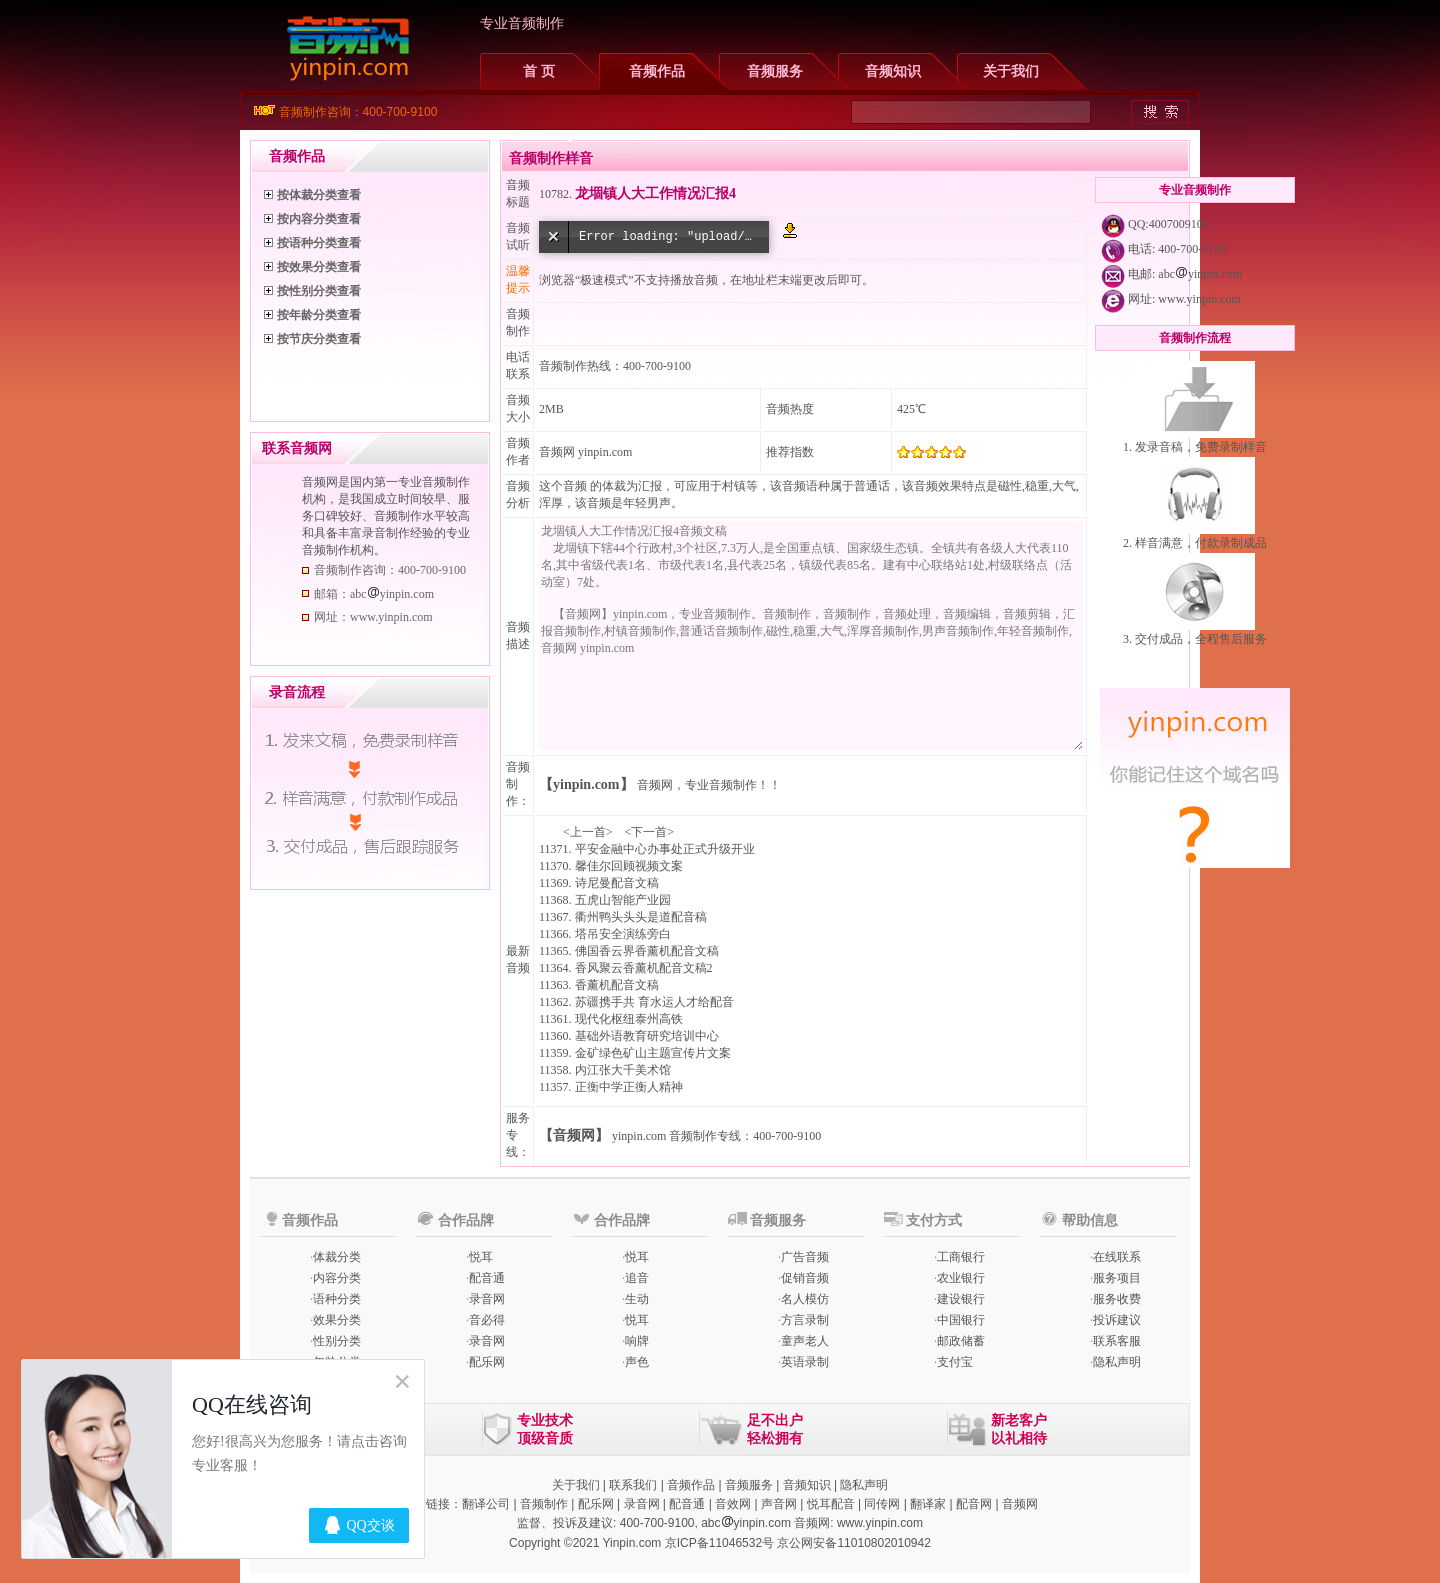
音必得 (487, 1320)
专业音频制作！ (727, 785)
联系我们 (633, 1485)
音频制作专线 (705, 1136)
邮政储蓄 (961, 1341)
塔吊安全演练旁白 (623, 934)
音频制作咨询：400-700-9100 (358, 112)
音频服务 (775, 71)
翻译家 (928, 1504)
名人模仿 (805, 1299)
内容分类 (337, 1278)
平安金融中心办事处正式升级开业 (665, 849)
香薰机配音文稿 (617, 985)
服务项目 (1117, 1278)
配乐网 (487, 1362)
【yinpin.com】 (586, 784)
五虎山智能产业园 (623, 900)
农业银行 (961, 1278)
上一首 (588, 832)
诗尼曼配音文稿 (617, 883)
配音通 (487, 1278)
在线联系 (1117, 1257)
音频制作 (544, 1504)
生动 (637, 1299)
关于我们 (1011, 71)
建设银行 (961, 1299)
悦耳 (481, 1257)
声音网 (779, 1504)
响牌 (637, 1341)
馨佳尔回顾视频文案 (629, 866)
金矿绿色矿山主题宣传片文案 (653, 1053)
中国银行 (961, 1320)
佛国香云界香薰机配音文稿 (647, 951)
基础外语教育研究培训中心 (647, 1036)
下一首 (649, 832)
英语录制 (805, 1362)
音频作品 (657, 71)
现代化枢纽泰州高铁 (629, 1019)
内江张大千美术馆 (623, 1070)
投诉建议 (1117, 1320)
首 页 (539, 71)
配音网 (974, 1504)
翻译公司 (486, 1504)
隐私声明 (1117, 1362)
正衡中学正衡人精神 (629, 1087)
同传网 (882, 1504)
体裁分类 (337, 1257)
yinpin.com (639, 1136)
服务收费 (1117, 1299)
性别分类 (337, 1341)
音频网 (557, 452)
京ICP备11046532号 (719, 1543)
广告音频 (805, 1257)
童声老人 (805, 1341)
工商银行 (961, 1257)
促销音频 (805, 1278)
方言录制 (805, 1320)
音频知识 (893, 71)
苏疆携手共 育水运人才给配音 (654, 1002)
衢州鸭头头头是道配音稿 (641, 917)
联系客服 (1117, 1341)
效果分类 (337, 1320)
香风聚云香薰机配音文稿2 (644, 968)
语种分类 (337, 1299)
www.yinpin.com (1199, 299)
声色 (637, 1362)
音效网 (733, 1504)
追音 (637, 1278)
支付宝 (955, 1362)
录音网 (487, 1299)
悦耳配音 (831, 1504)
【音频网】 (574, 1135)
